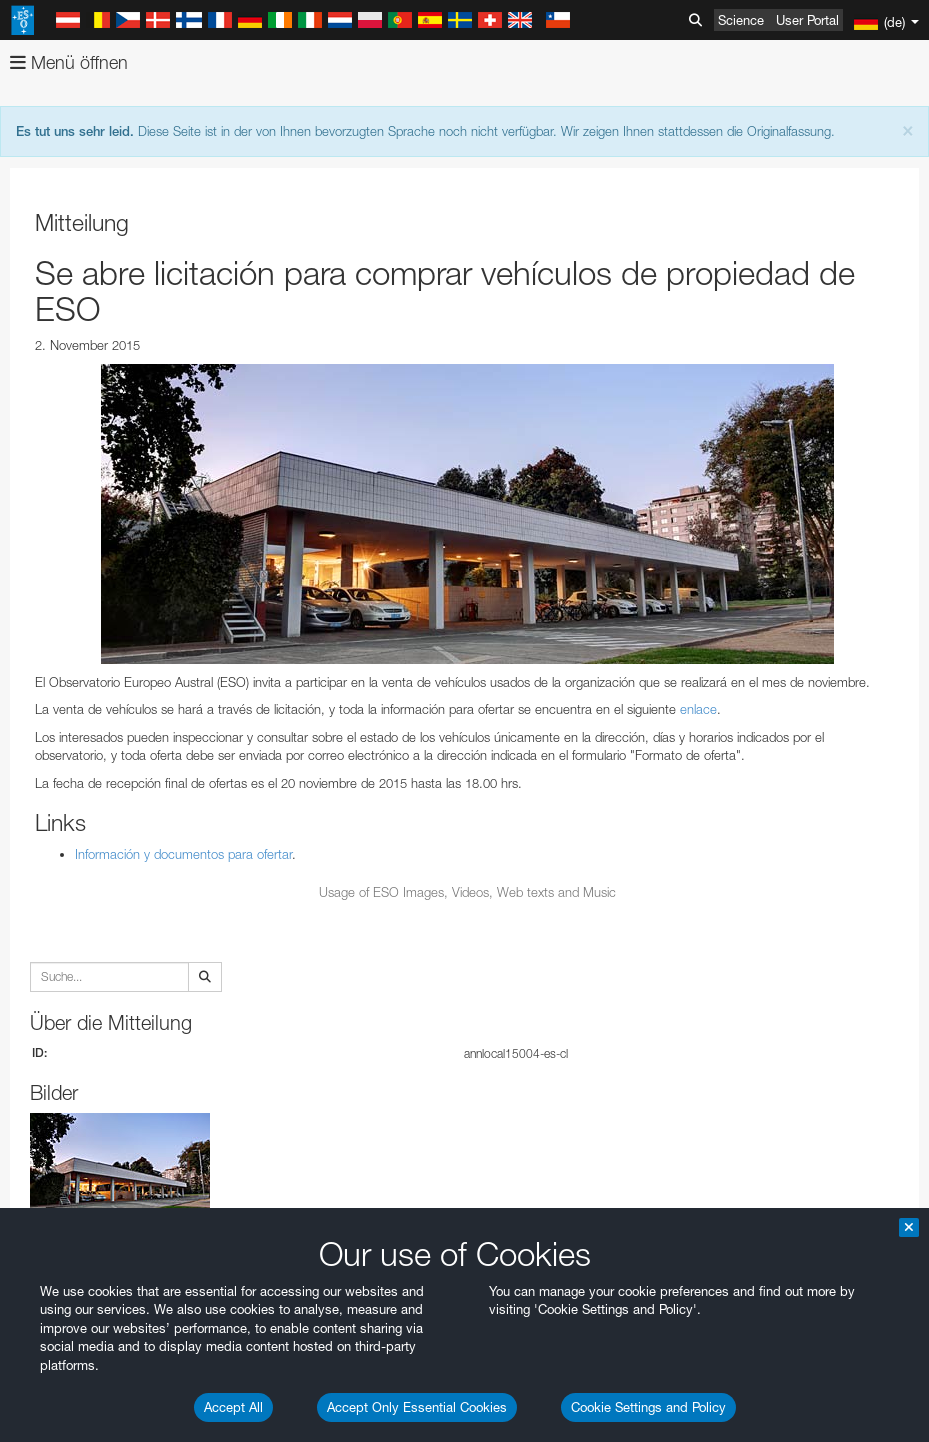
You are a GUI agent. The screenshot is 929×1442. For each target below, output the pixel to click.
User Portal (807, 20)
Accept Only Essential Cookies (417, 1407)
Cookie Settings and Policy (648, 1407)
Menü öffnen (69, 62)
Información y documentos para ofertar (183, 854)
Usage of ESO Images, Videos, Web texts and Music (467, 892)
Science (741, 20)
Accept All (233, 1407)
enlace (698, 709)
